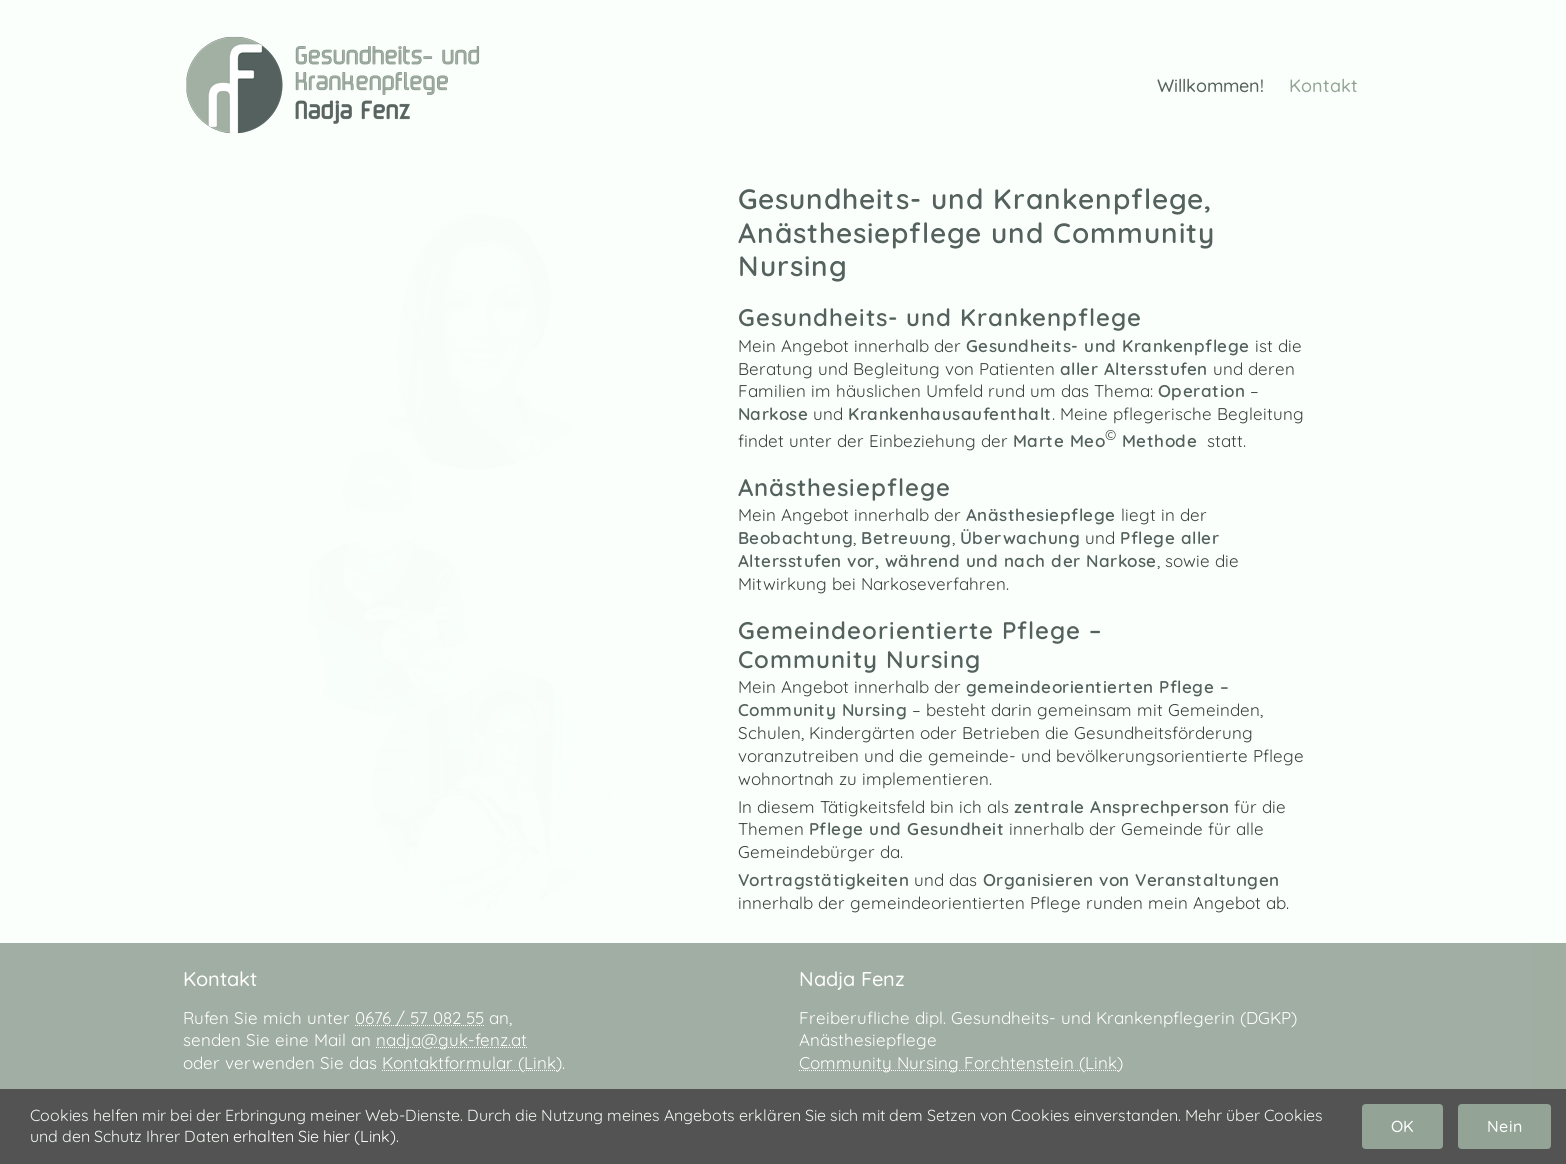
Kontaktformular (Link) (472, 1062)
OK (1402, 1126)
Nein (1504, 1126)
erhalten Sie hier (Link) (314, 1136)
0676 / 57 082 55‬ (419, 1017)
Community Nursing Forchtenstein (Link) (961, 1062)
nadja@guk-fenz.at (451, 1039)
